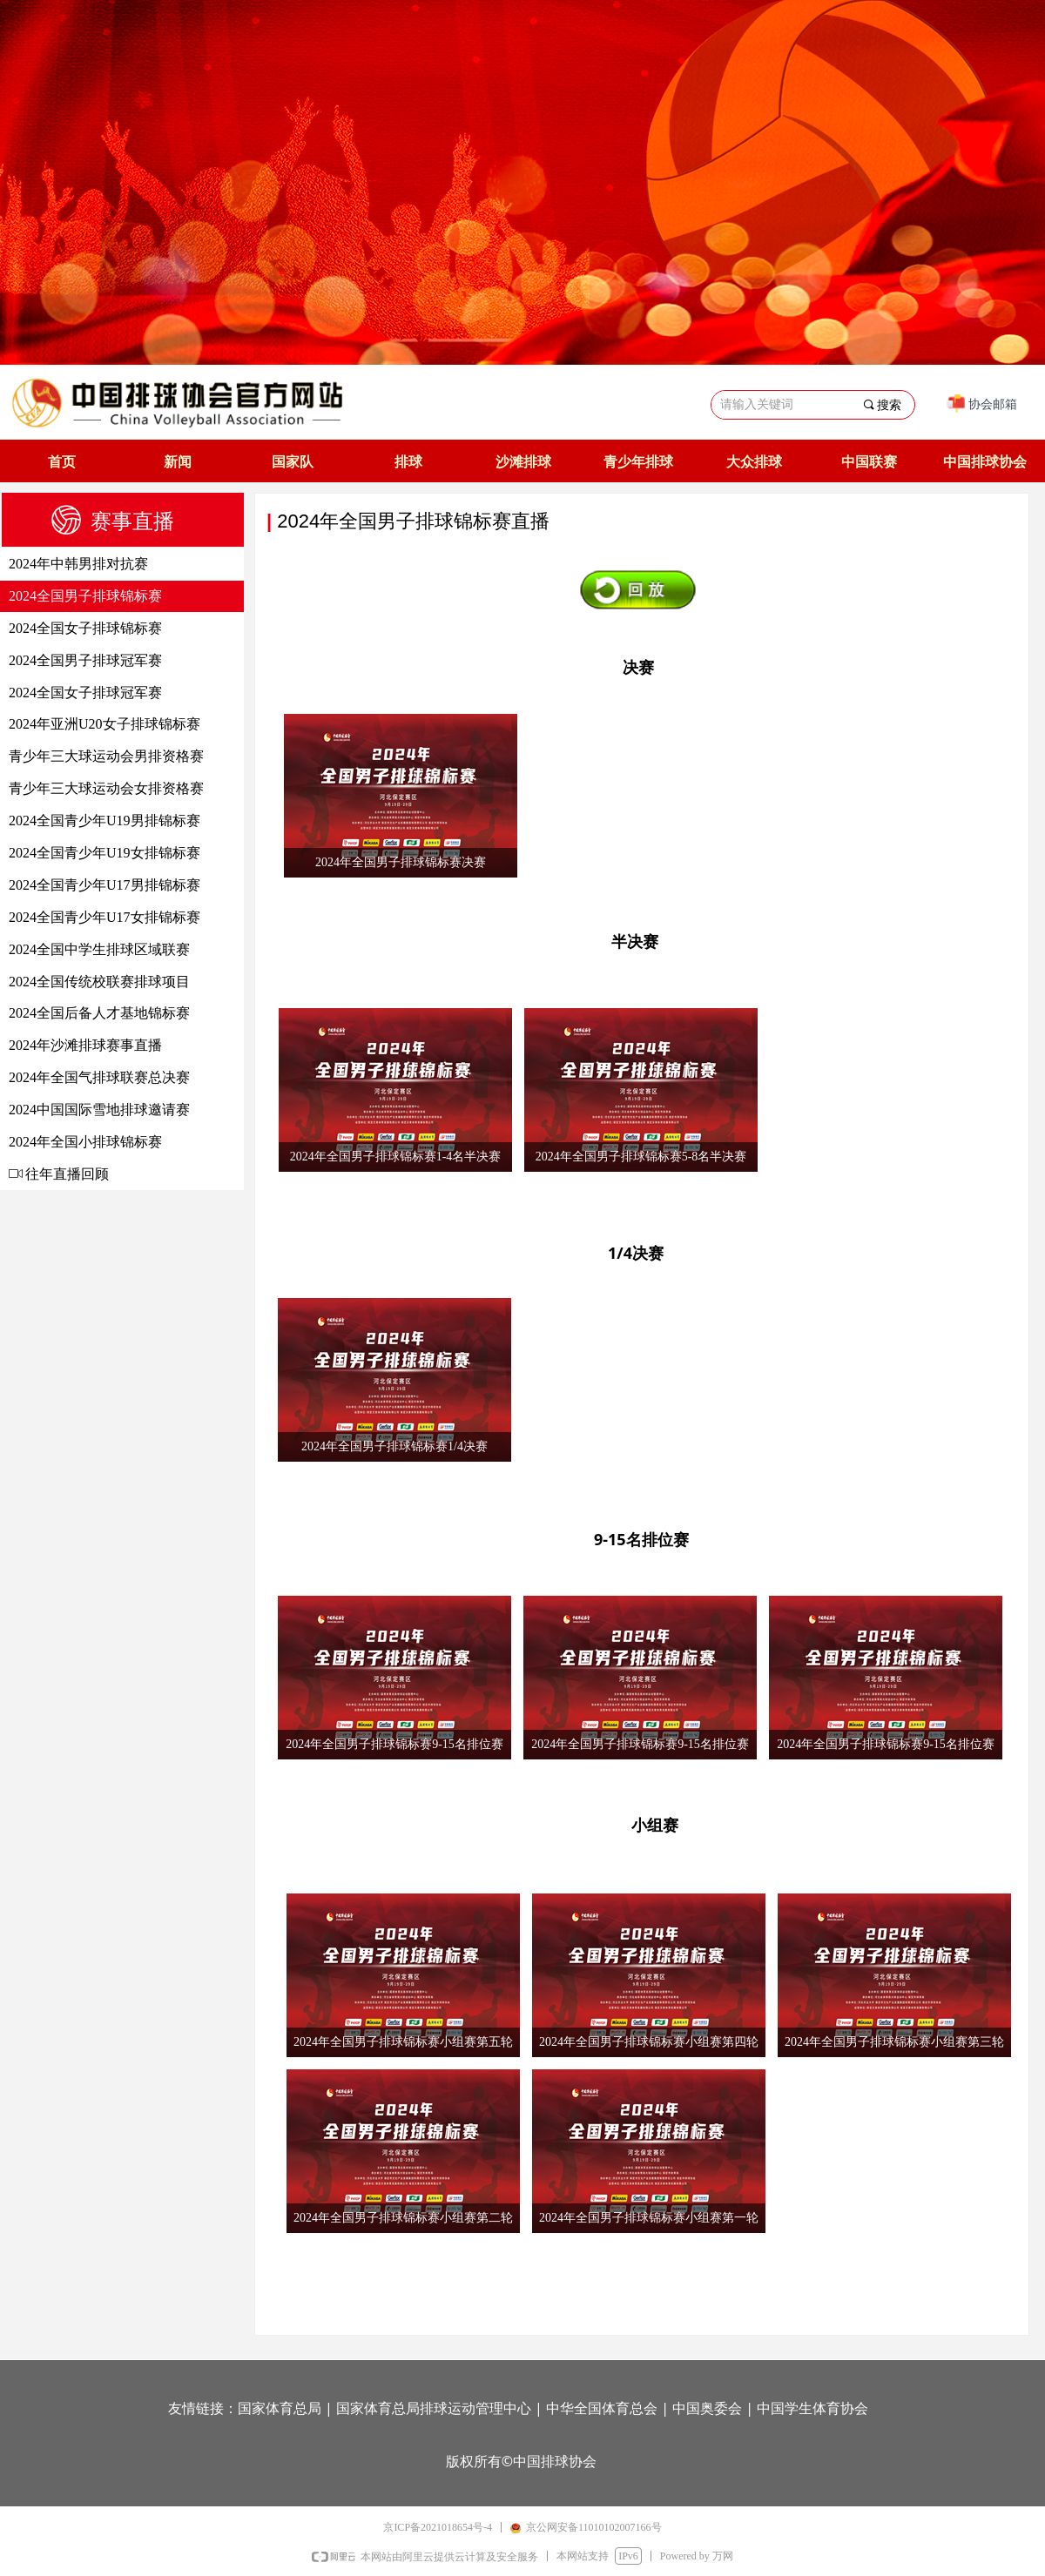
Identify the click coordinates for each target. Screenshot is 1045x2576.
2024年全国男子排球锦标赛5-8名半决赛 (641, 1156)
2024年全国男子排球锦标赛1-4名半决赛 (396, 1156)
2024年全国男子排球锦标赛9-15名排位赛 (394, 1744)
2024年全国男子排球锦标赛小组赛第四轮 (648, 2041)
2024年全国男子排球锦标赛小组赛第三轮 (894, 2041)
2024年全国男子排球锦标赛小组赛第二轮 (403, 2217)
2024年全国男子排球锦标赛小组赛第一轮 (648, 2217)
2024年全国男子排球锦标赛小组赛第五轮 (403, 2041)
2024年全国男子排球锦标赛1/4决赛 (394, 1446)
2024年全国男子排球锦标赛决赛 (400, 862)
